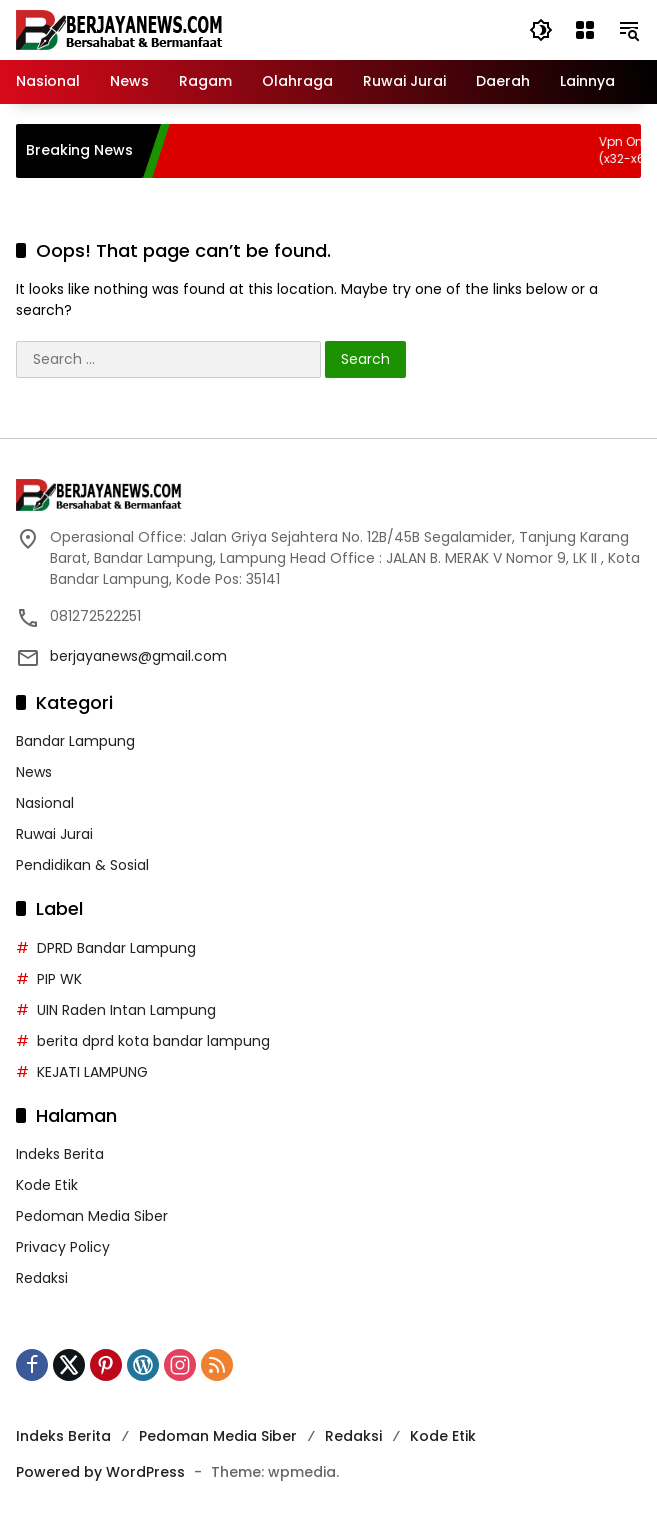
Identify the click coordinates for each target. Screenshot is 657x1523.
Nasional (45, 803)
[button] (541, 30)
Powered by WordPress (100, 1472)
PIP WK (59, 979)
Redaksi (42, 1278)
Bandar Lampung (75, 741)
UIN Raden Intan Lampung (126, 1010)
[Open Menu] (585, 30)
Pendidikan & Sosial (82, 865)
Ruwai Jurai (54, 834)
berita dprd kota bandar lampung (153, 1041)
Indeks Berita (60, 1154)
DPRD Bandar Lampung (116, 948)
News (34, 772)
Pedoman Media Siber (92, 1216)
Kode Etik (47, 1185)
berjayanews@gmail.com (138, 656)
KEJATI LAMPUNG (92, 1072)
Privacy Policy (63, 1247)
